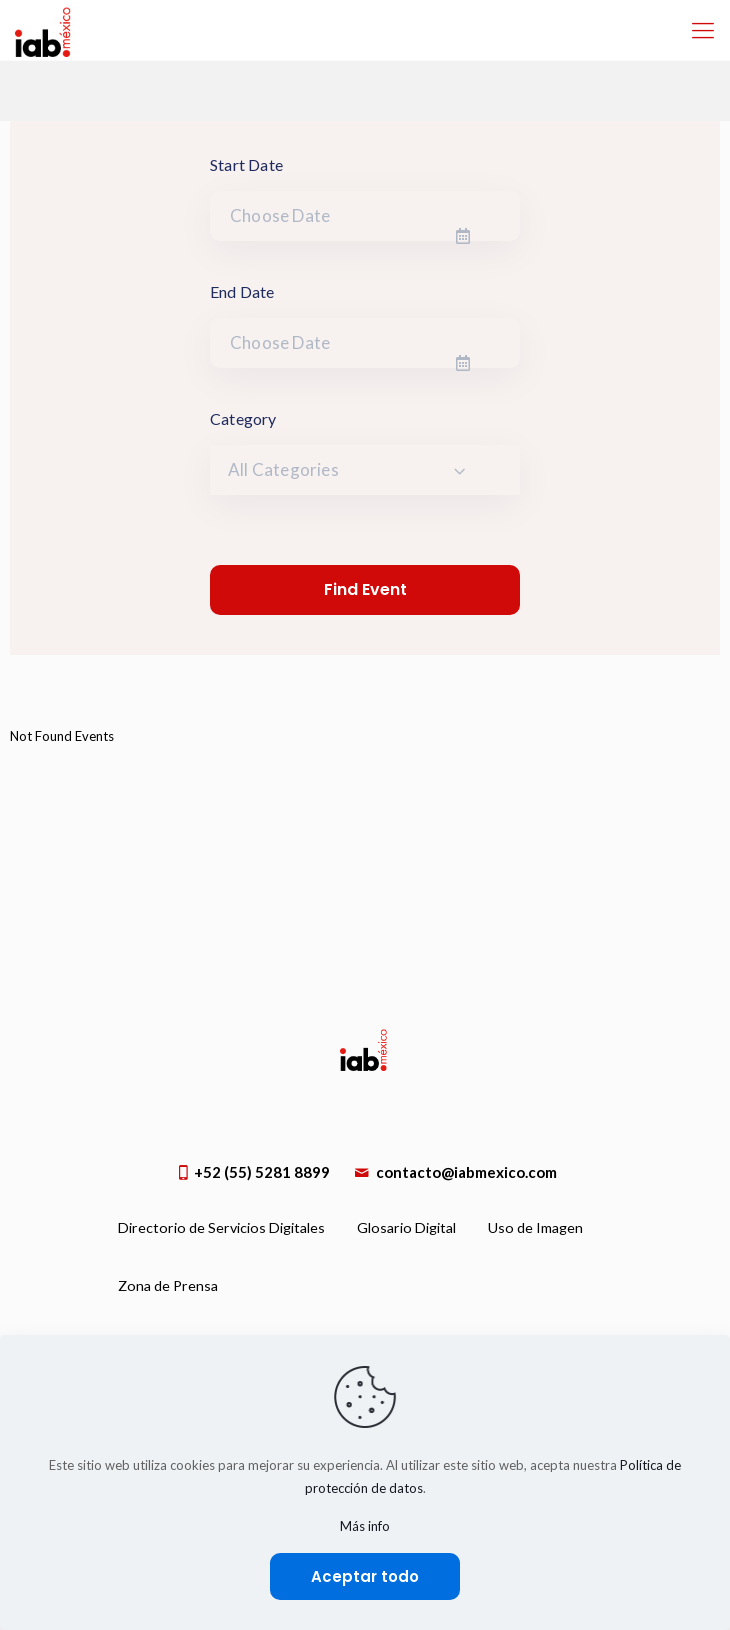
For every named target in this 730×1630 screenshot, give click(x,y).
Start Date (246, 164)
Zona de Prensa (168, 1285)
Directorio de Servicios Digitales (221, 1227)
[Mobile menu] (703, 30)
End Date (242, 291)
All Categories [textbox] (283, 469)
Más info (365, 1526)
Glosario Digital (406, 1227)
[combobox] (365, 470)
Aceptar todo (365, 1576)
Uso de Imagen (535, 1227)
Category (243, 418)
